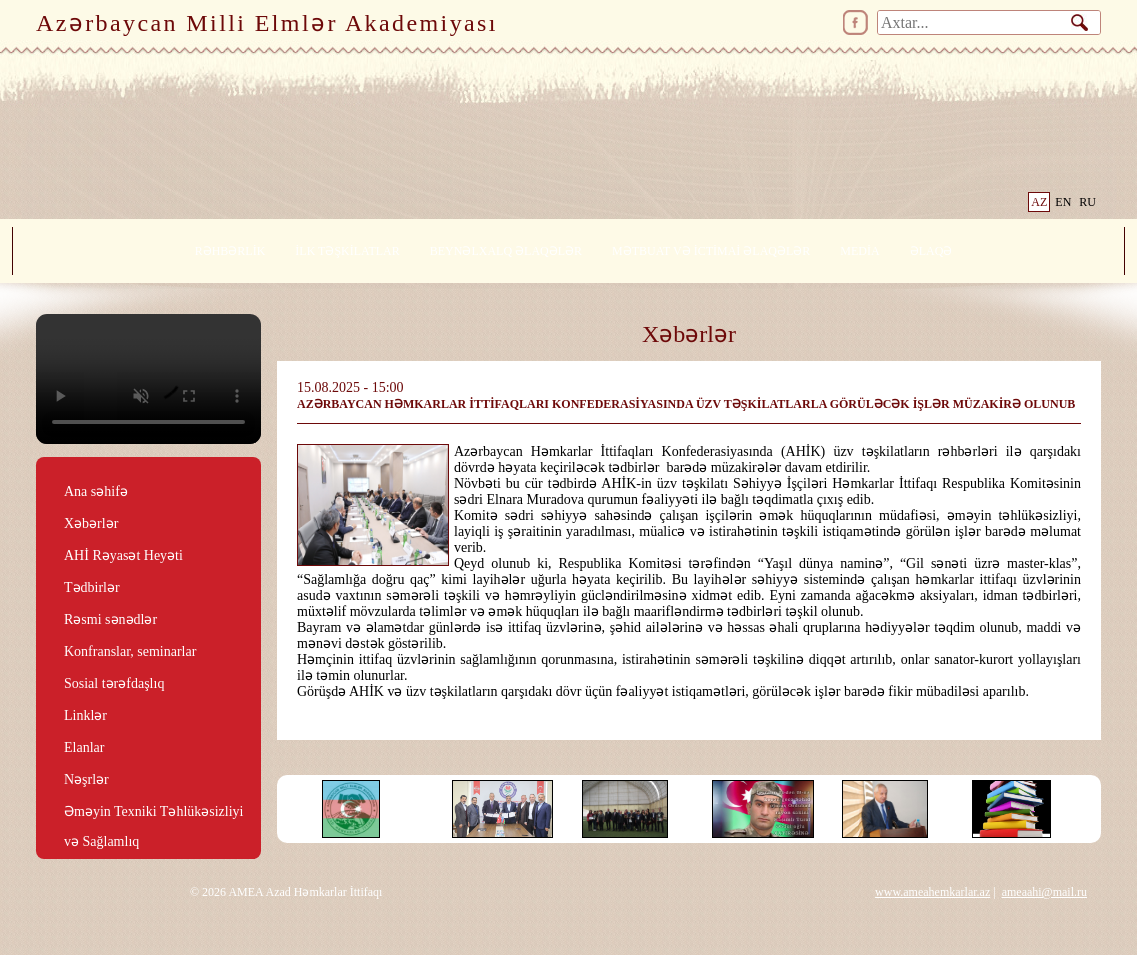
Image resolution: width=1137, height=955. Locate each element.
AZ (1039, 202)
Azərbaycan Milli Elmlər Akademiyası (267, 23)
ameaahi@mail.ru (1044, 892)
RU (1087, 202)
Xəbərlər (91, 523)
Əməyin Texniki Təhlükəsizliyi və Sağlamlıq (154, 812)
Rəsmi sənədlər (110, 619)
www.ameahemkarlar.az (932, 892)
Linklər (85, 715)
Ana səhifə (96, 491)
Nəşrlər (86, 779)
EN (1063, 202)
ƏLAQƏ (931, 251)
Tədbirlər (92, 587)
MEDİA (859, 251)
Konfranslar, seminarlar (130, 651)
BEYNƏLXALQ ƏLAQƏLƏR (506, 251)
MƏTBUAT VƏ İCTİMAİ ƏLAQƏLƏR (711, 251)
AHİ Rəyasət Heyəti (123, 555)
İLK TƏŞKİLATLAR (347, 251)
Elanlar (84, 747)
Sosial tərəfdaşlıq (114, 683)
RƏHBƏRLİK (230, 251)
